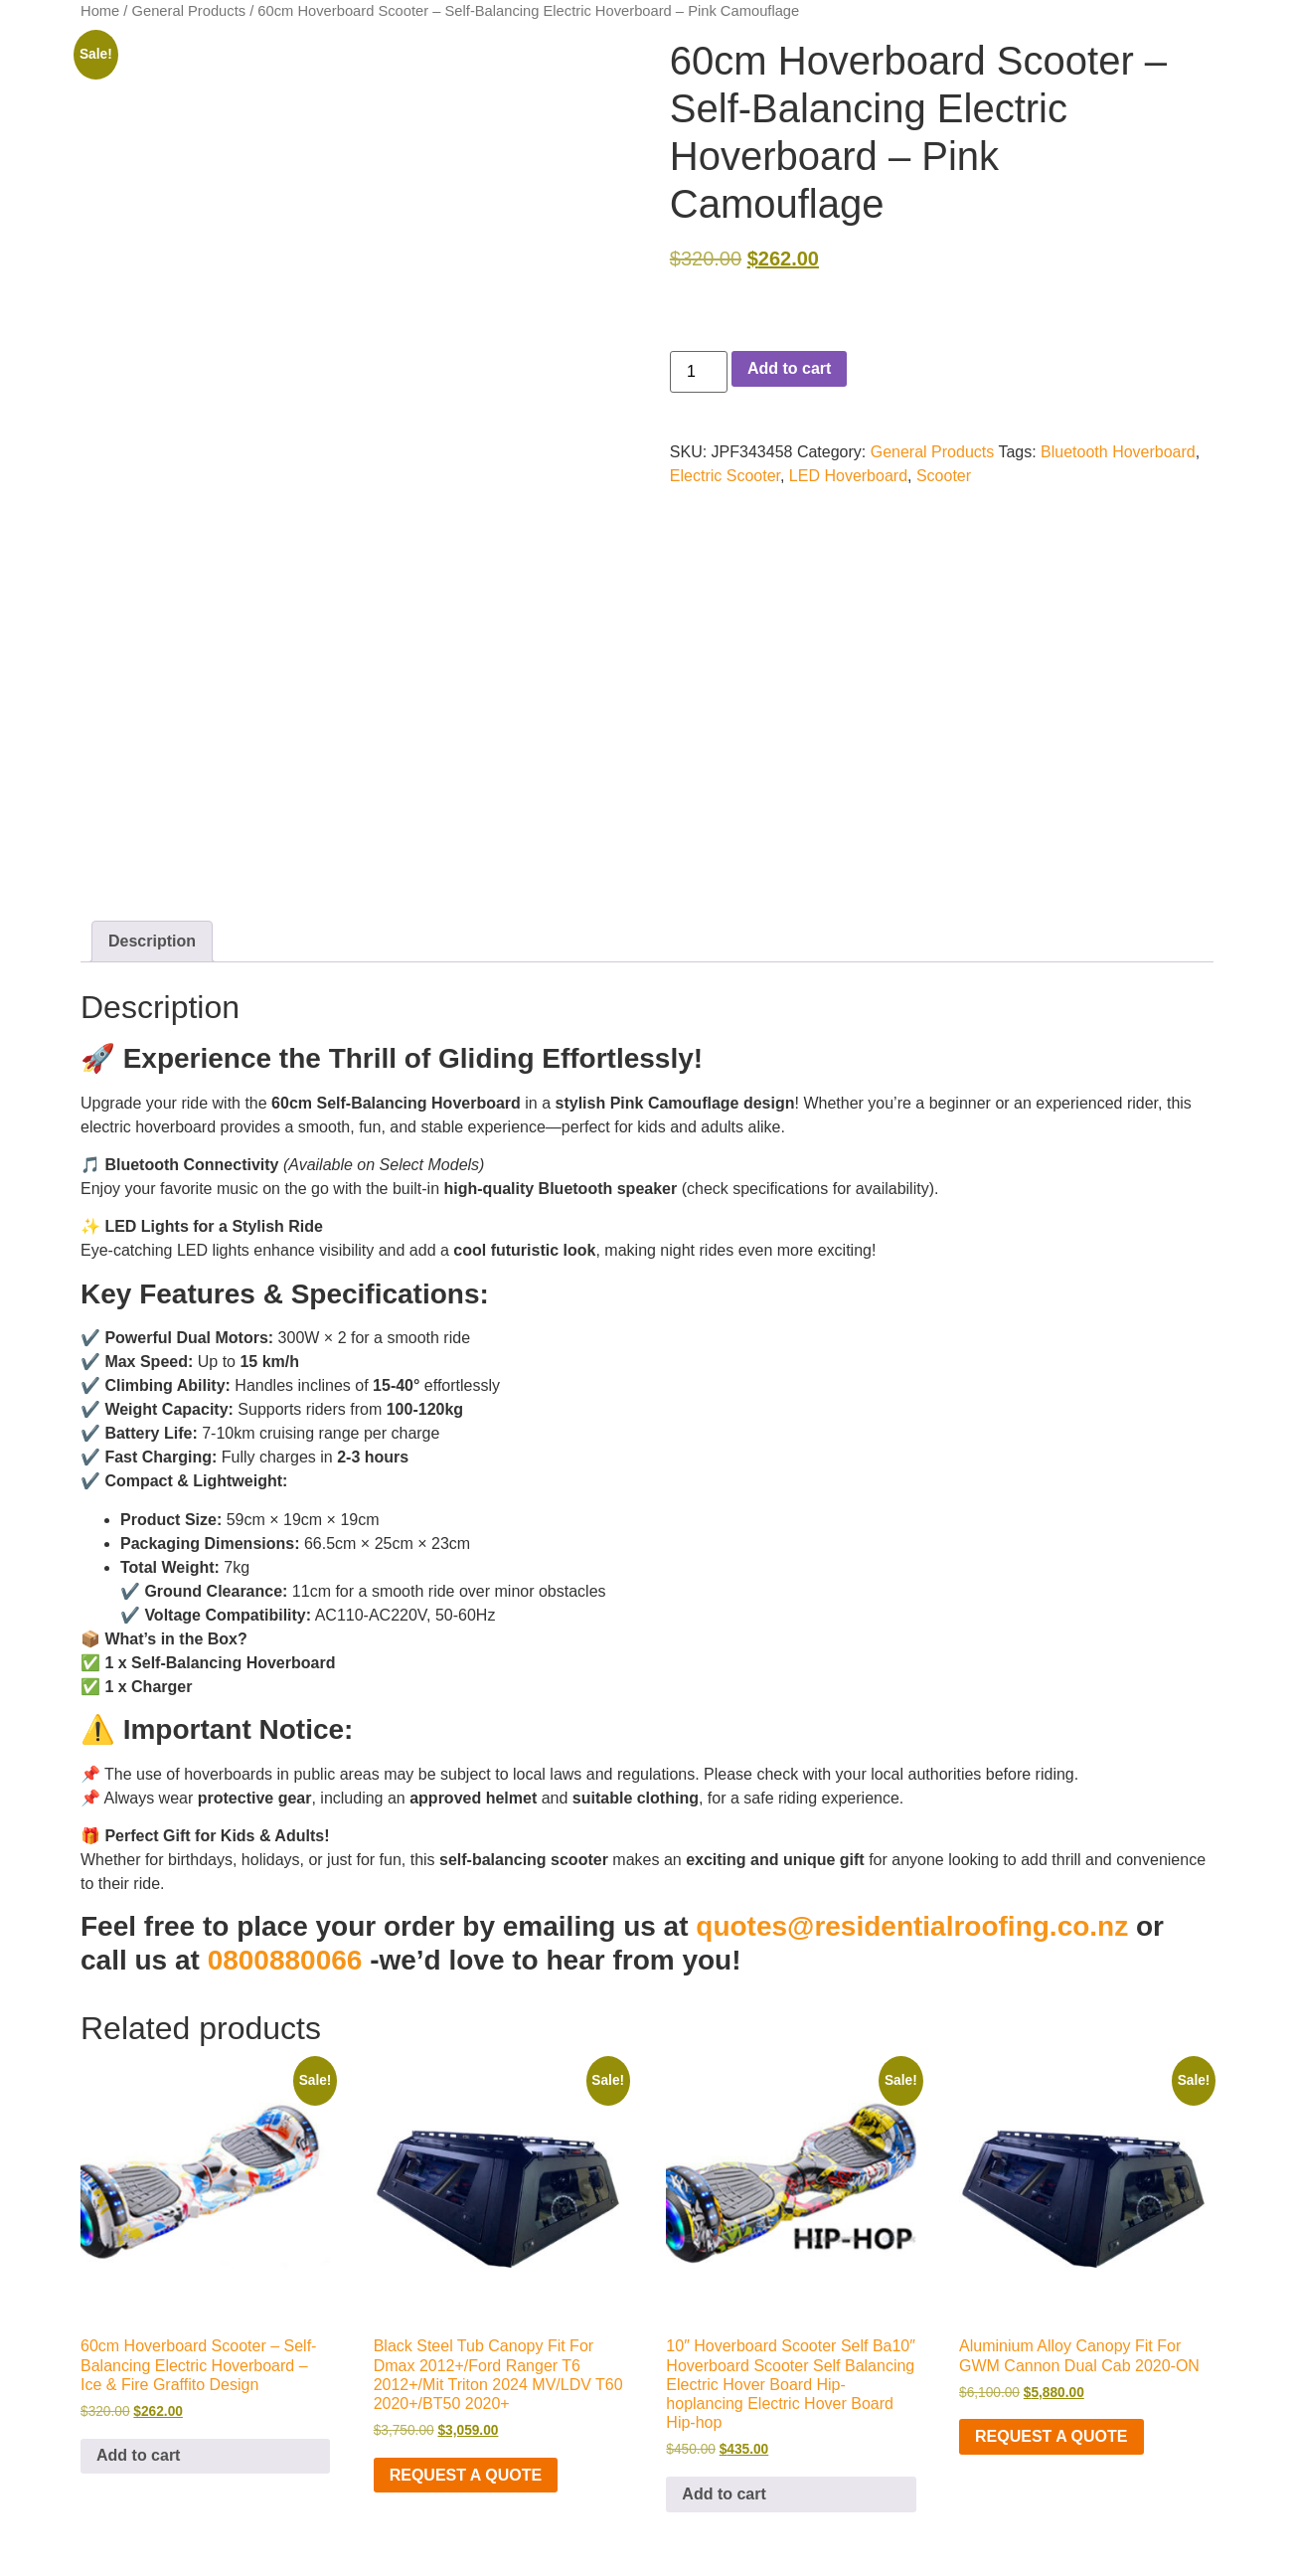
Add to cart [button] (138, 2455)
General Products (189, 11)
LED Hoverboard (848, 475)
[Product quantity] (699, 372)
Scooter (943, 475)
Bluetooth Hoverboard (1118, 451)
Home (100, 11)
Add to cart (789, 368)
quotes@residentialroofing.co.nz (912, 1926)
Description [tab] (152, 941)
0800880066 (285, 1960)
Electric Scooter (725, 475)
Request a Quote (466, 2475)
